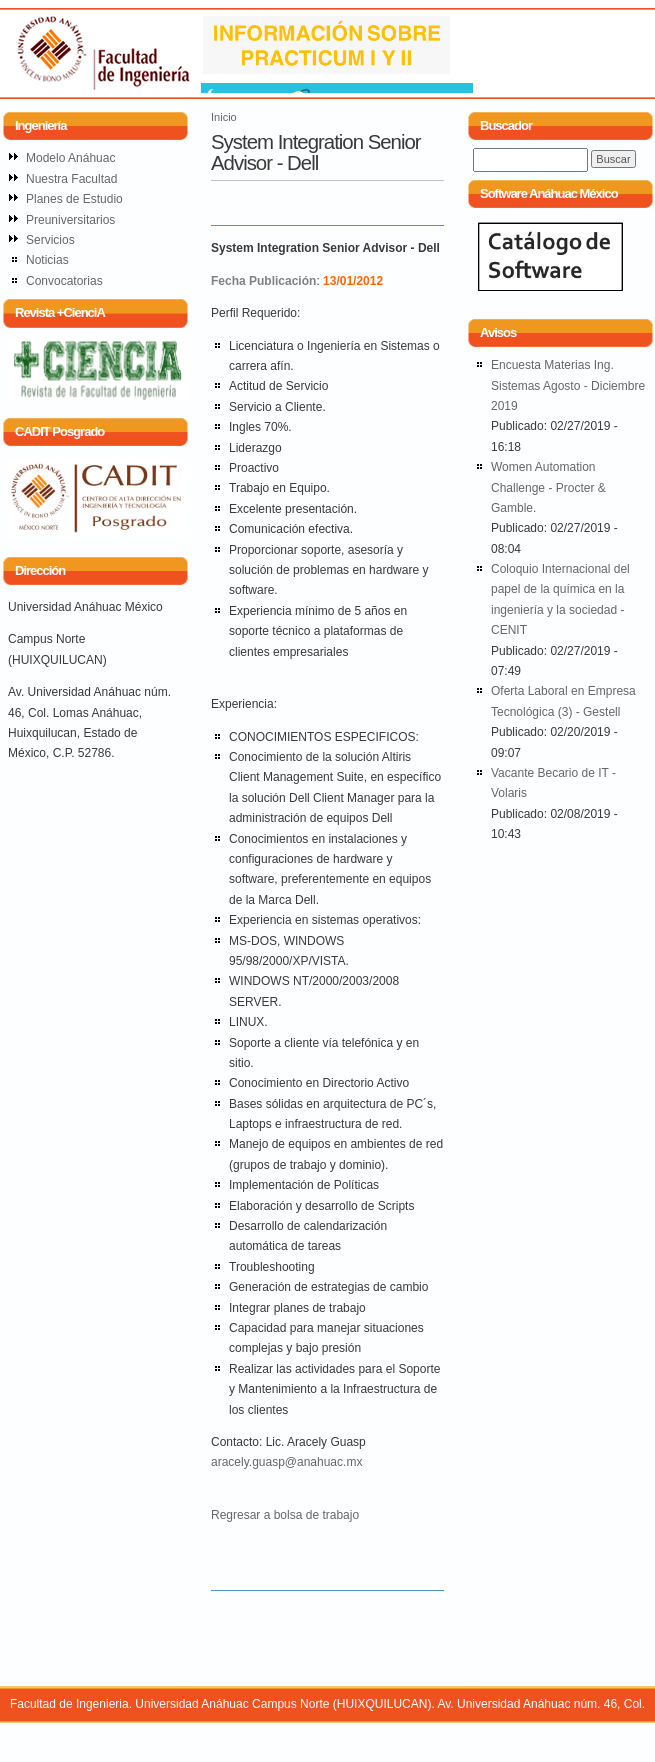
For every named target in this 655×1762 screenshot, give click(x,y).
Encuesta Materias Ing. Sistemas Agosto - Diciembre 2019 (568, 385)
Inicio (224, 117)
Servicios (50, 240)
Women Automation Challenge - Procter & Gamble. (548, 487)
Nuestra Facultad (71, 179)
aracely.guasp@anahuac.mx (286, 1462)
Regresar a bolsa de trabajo (285, 1515)
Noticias (47, 260)
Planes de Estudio (74, 199)
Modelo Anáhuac (70, 158)
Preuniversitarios (70, 220)
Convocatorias (64, 281)
